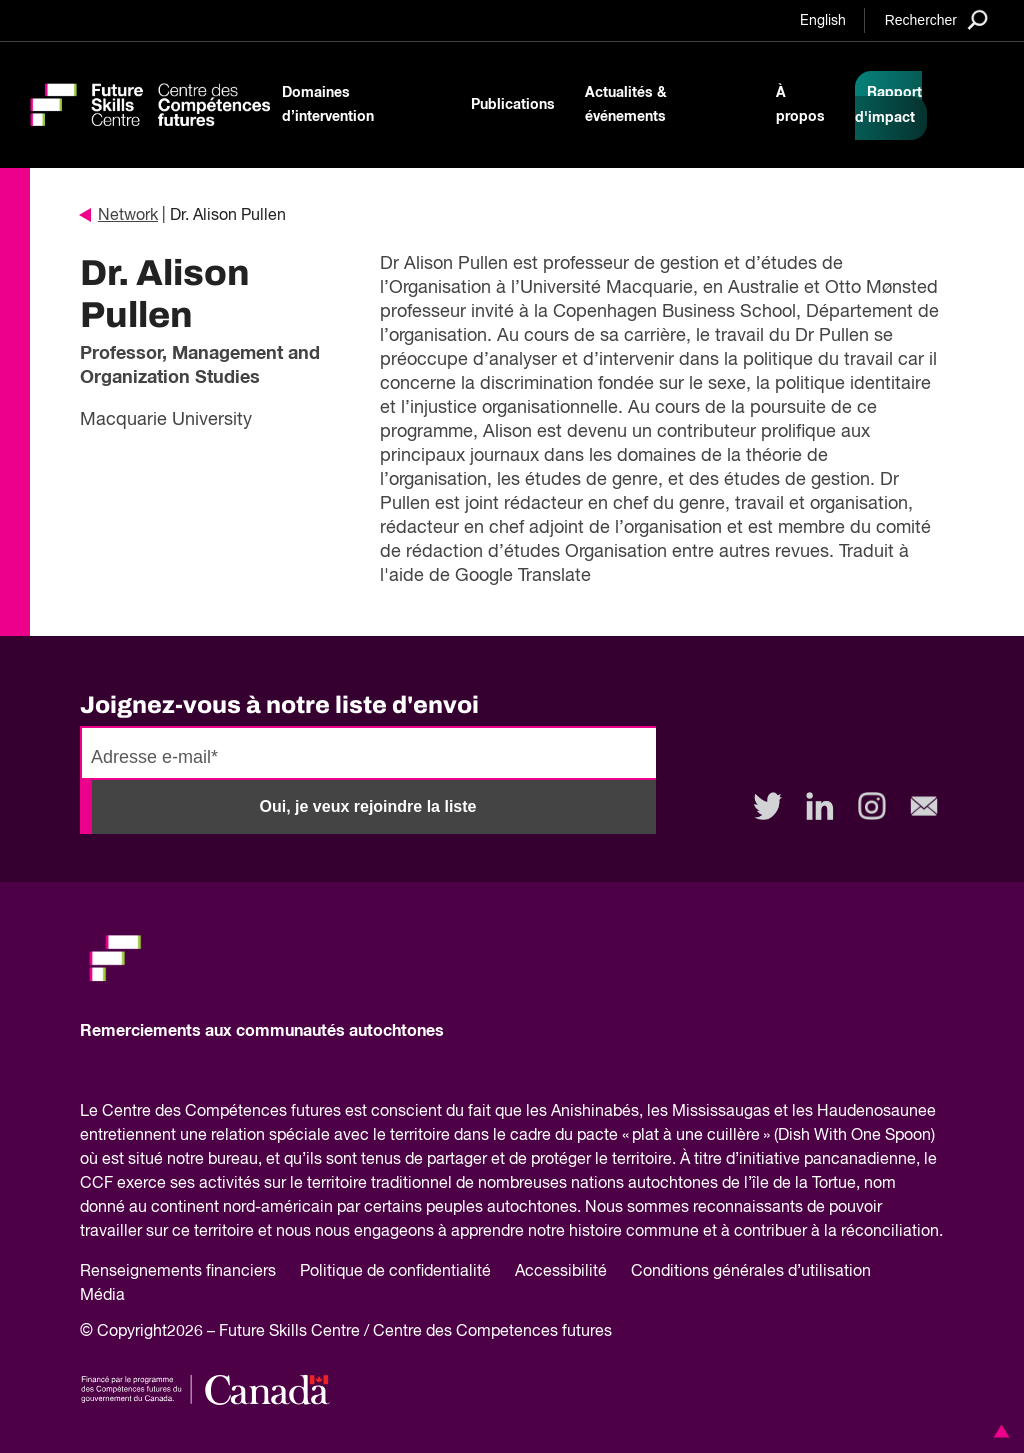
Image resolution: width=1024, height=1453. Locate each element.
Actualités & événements (626, 105)
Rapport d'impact (888, 105)
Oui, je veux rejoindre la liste (368, 806)
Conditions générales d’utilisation (751, 1272)
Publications (513, 105)
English (823, 21)
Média (102, 1296)
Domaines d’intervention (328, 105)
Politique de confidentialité (395, 1272)
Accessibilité (561, 1272)
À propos (800, 105)
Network (119, 216)
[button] (998, 1431)
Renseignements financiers (178, 1272)
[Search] (936, 19)
